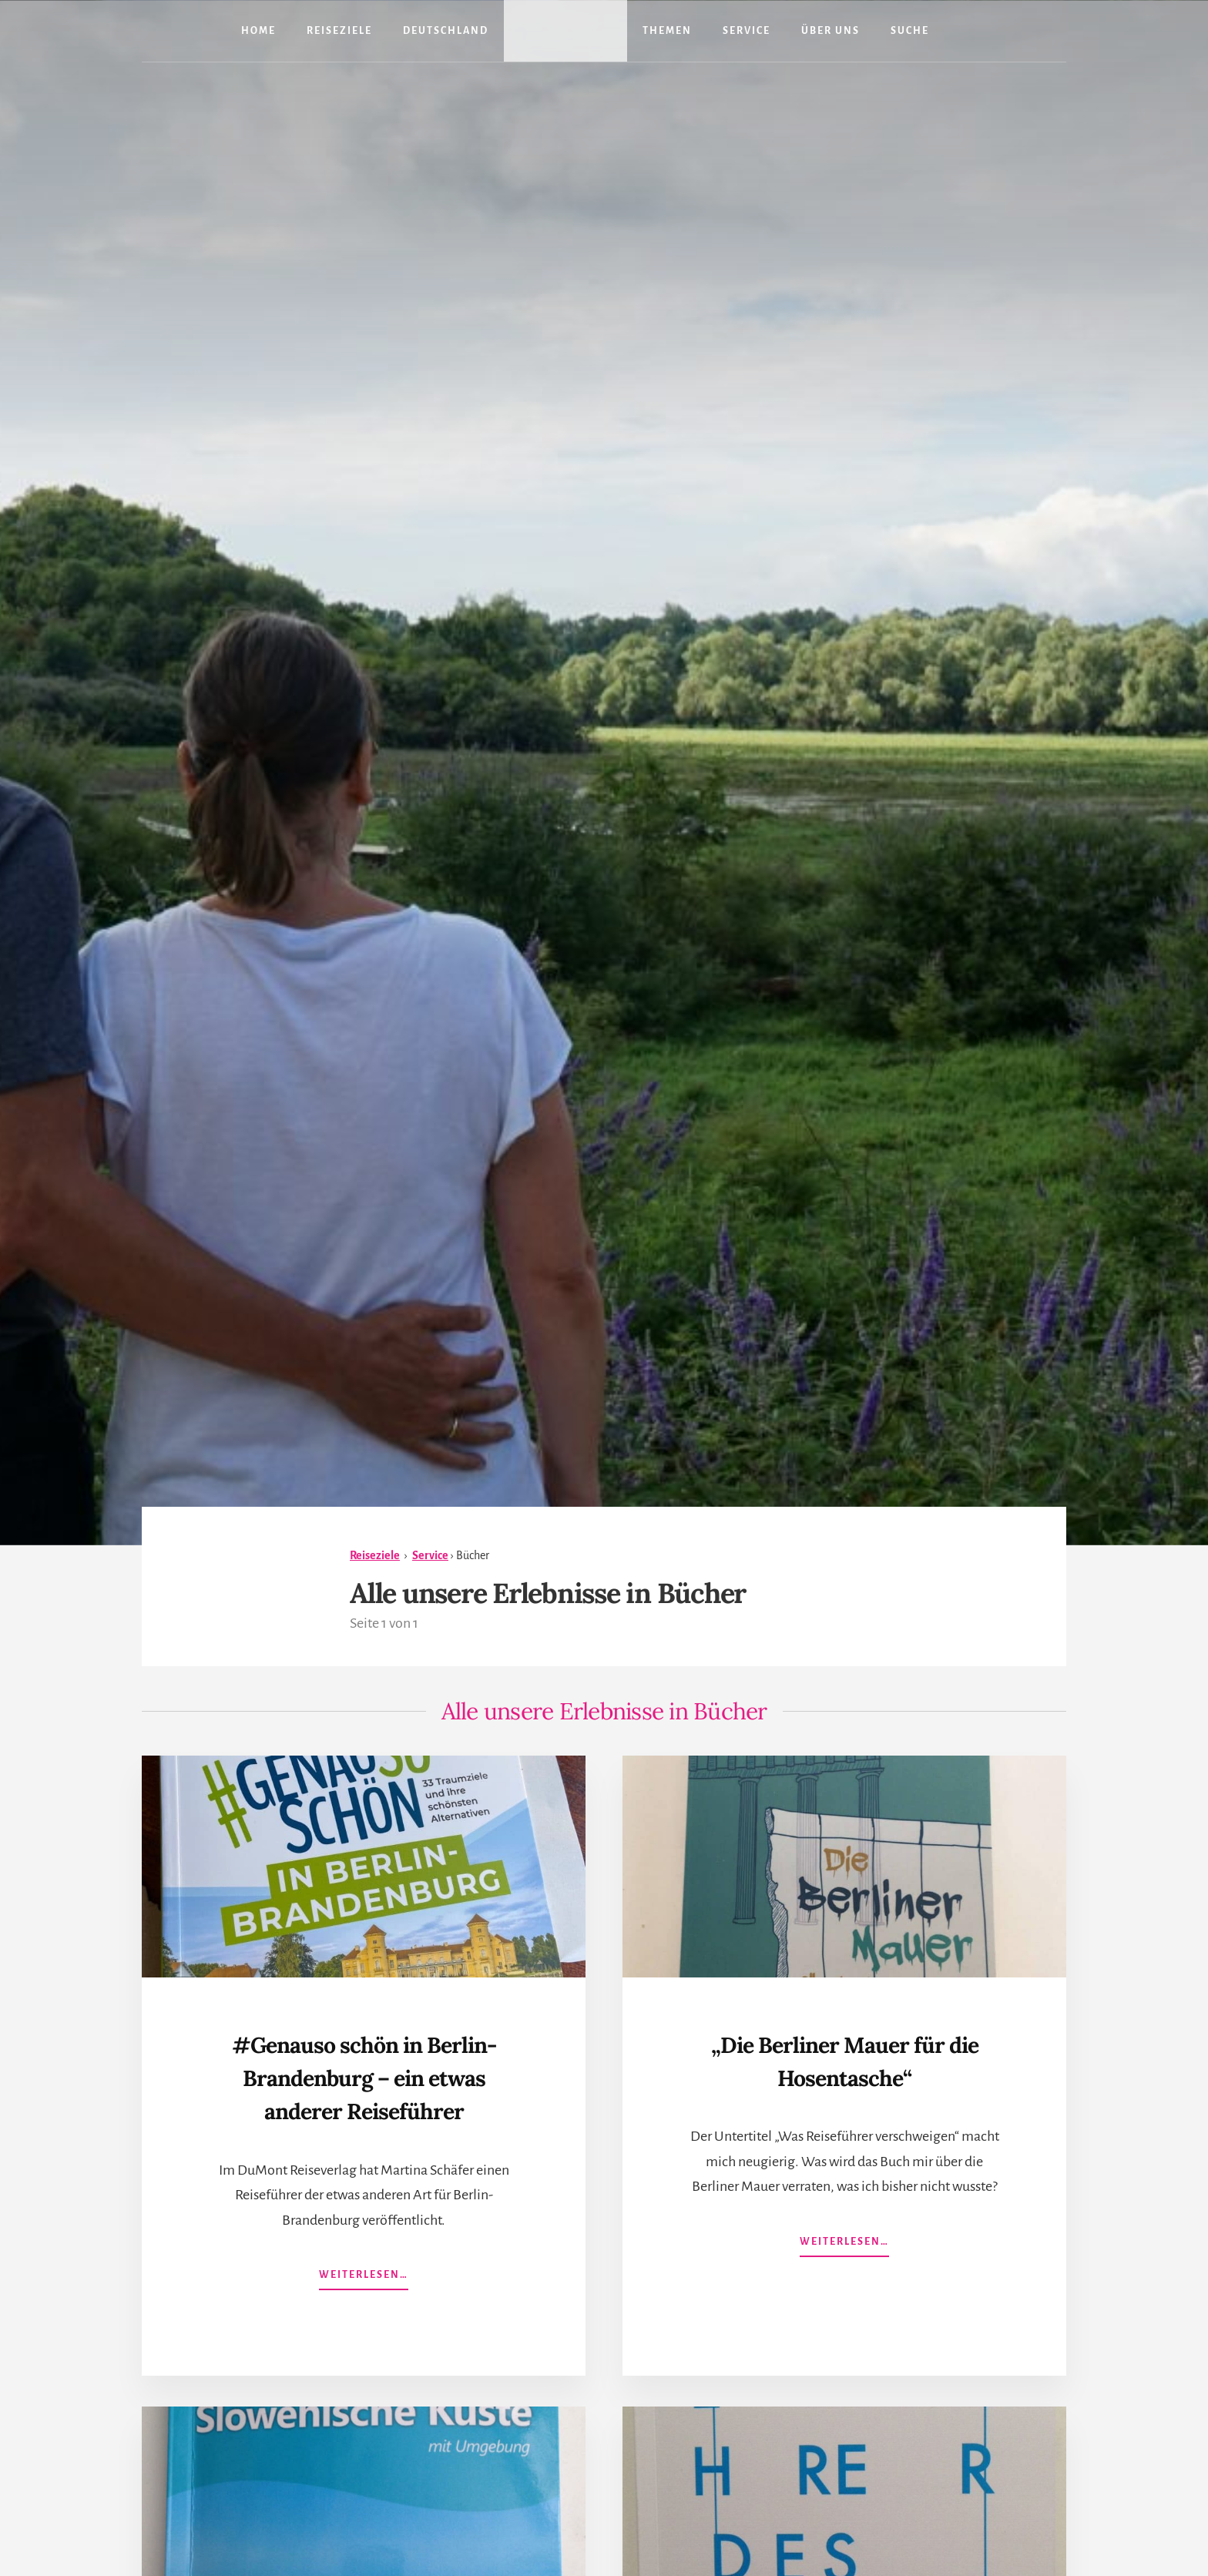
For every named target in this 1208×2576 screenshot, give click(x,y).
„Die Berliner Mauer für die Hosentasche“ (844, 2059)
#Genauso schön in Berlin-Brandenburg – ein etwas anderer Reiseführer (363, 2093)
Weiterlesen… (363, 2311)
